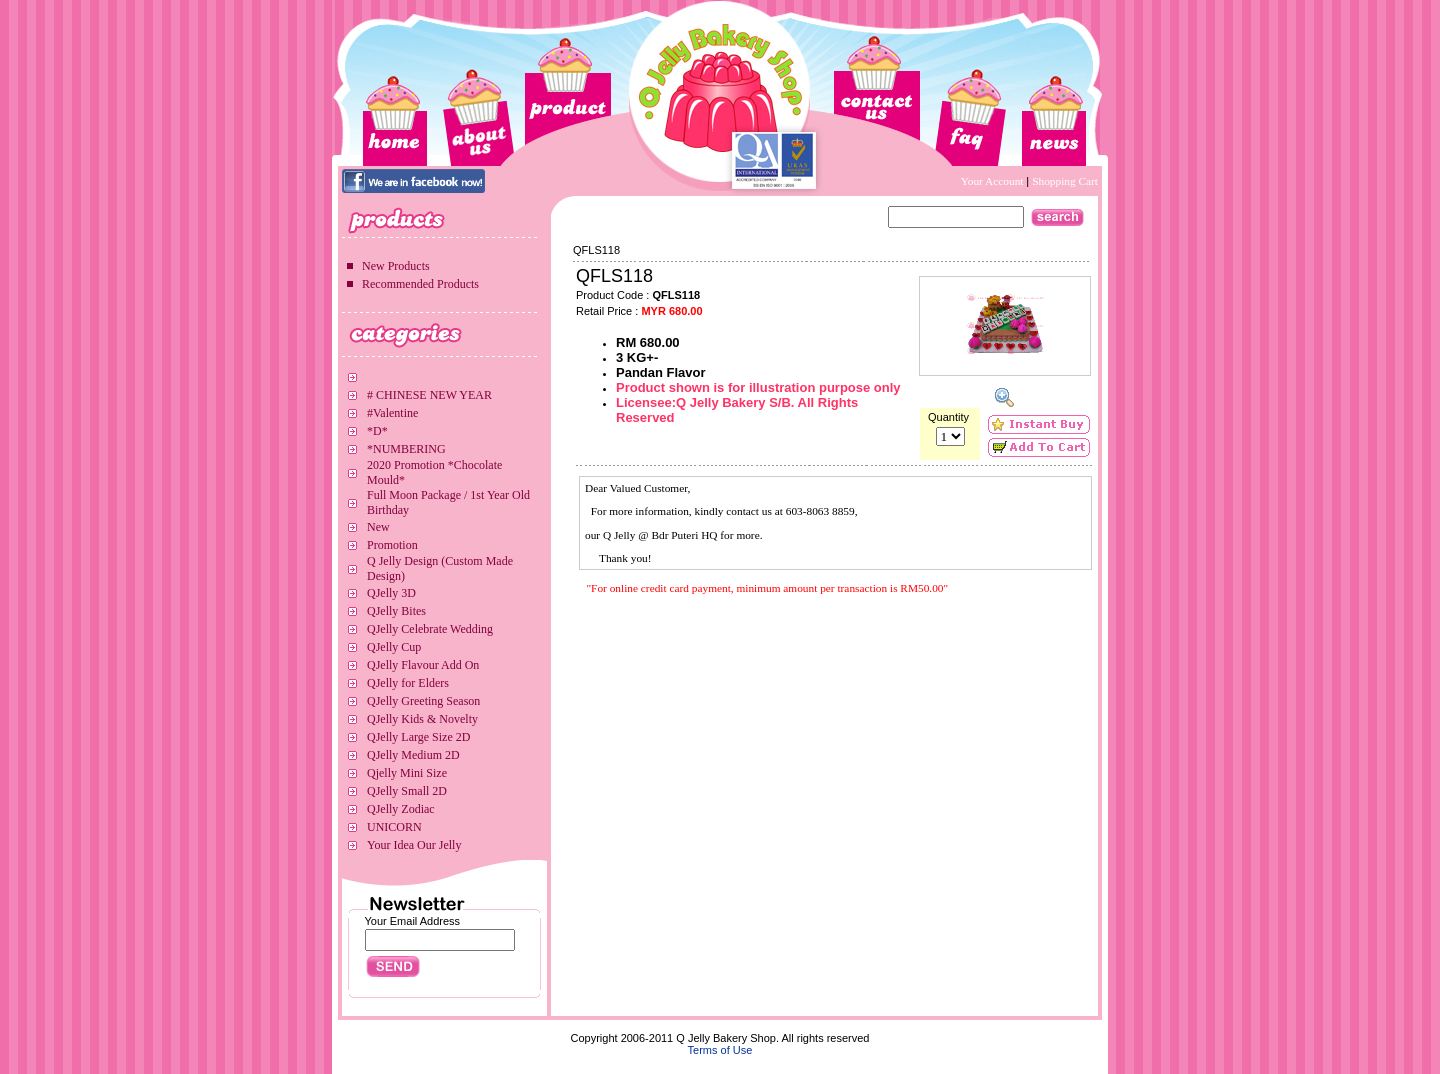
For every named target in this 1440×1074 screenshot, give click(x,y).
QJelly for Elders (408, 683)
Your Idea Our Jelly (414, 845)
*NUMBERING (406, 449)
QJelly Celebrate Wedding (430, 629)
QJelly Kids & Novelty (422, 719)
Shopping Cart (1065, 181)
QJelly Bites (396, 611)
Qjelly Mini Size (407, 773)
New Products (396, 266)
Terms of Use (720, 1050)
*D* (377, 431)
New (378, 527)
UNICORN (394, 827)
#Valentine (392, 413)
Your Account (994, 181)
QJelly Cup (394, 647)
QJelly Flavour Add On (423, 665)
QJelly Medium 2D (413, 755)
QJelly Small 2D (407, 791)
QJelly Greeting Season (423, 701)
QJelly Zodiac (401, 809)
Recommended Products (420, 284)
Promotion (392, 545)
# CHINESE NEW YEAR (429, 395)
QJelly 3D (391, 593)
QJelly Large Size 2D (418, 737)
